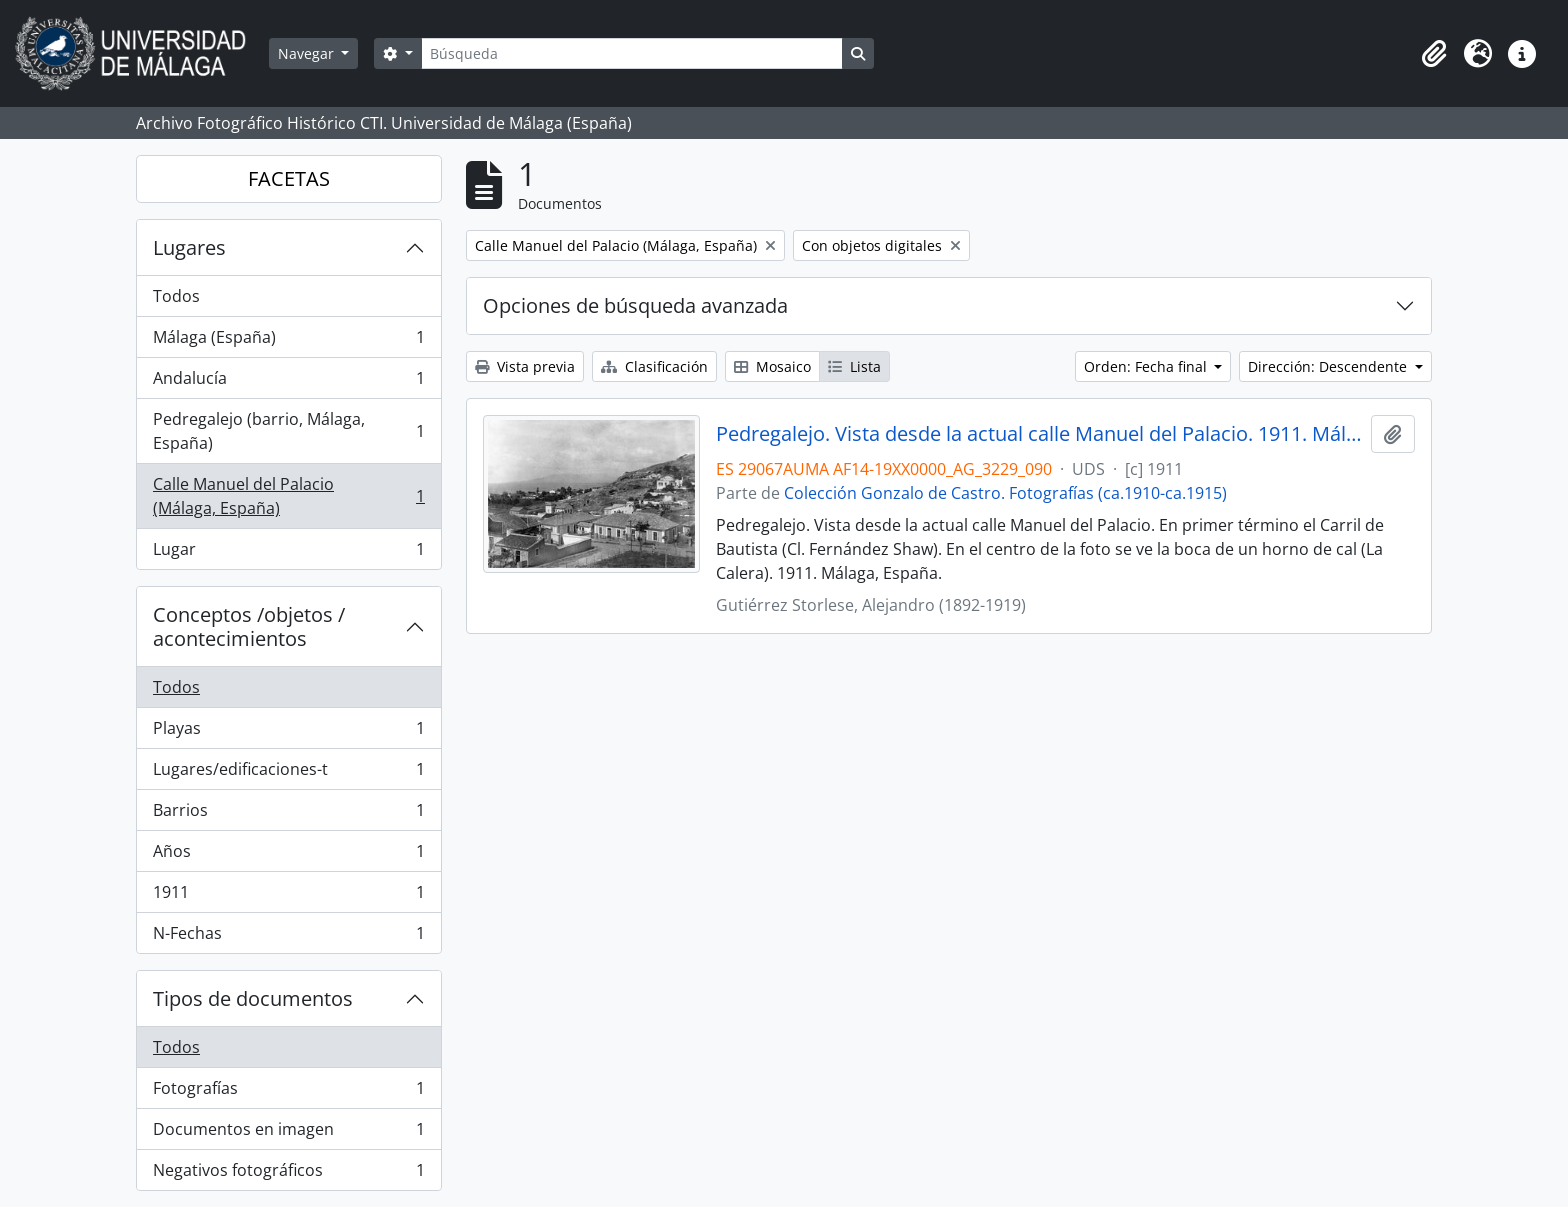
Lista (854, 366)
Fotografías (288, 1092)
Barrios (288, 814)
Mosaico (772, 366)
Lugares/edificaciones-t (288, 773)
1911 (288, 896)
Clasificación (654, 366)
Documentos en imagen (288, 1133)
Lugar (288, 553)
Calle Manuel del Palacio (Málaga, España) (288, 496)
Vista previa (525, 366)
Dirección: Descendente (1329, 366)
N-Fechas (288, 937)
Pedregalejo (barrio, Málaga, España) (288, 431)
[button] (1434, 54)
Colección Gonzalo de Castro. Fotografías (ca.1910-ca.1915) (1005, 493)
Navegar (308, 53)
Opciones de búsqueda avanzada (635, 305)
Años (288, 855)
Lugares (189, 247)
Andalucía (288, 382)
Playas (288, 732)
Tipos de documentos (253, 998)
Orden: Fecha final (1147, 366)
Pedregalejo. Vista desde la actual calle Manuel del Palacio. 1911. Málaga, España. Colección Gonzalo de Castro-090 (1039, 434)
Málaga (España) (288, 341)
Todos (176, 296)
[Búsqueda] (632, 53)
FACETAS (289, 178)
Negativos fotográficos (288, 1174)
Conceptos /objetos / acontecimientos (249, 626)
